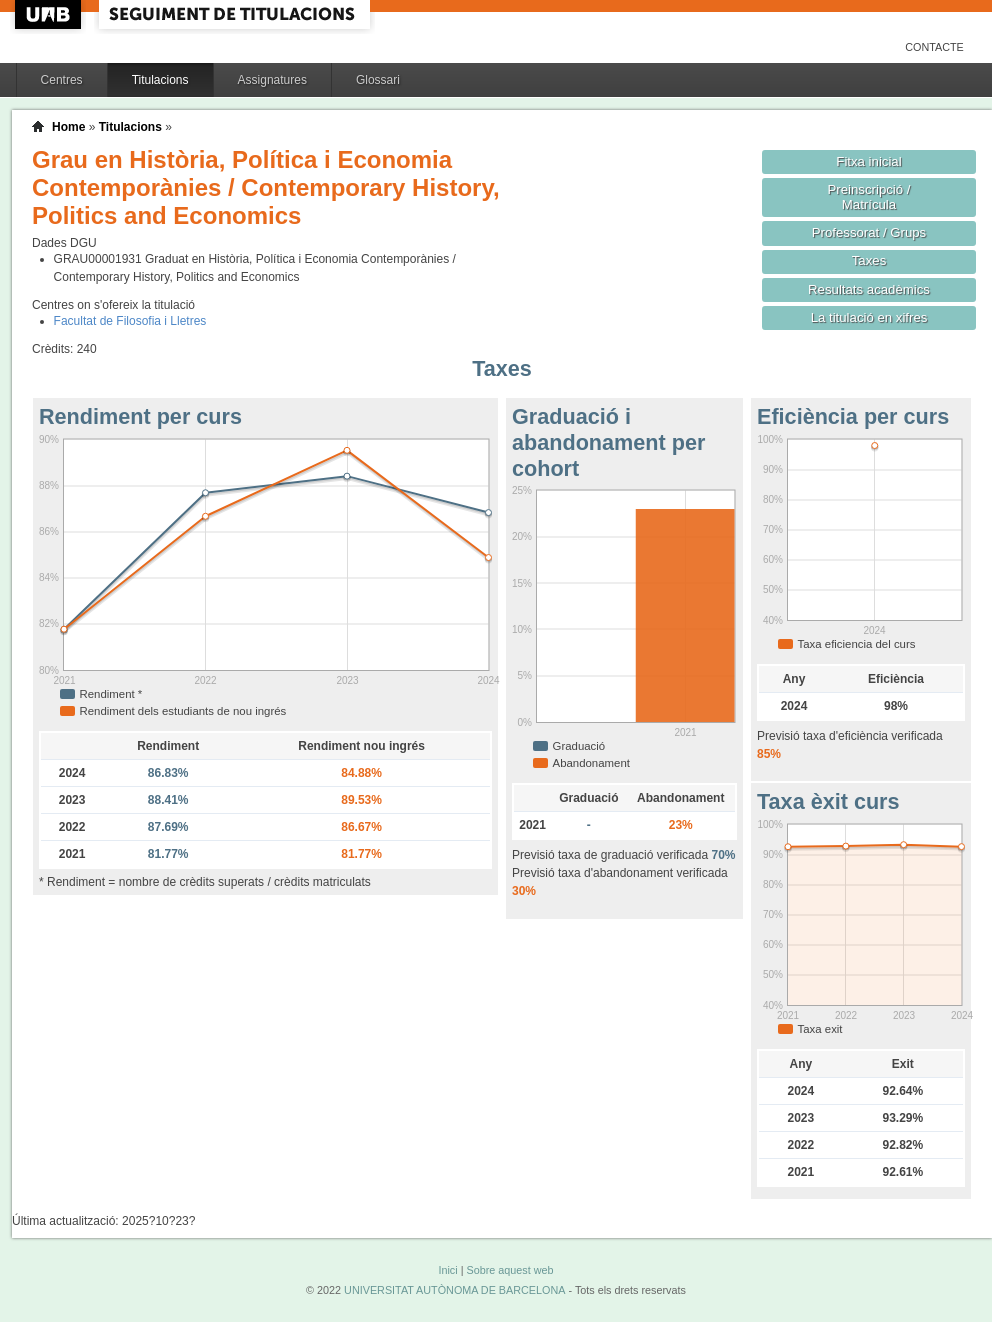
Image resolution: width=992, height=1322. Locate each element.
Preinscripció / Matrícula (869, 197)
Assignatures (272, 80)
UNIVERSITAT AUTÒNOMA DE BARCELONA (454, 1290)
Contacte (934, 47)
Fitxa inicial (868, 161)
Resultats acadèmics (869, 289)
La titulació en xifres (869, 317)
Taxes (869, 260)
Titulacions (160, 80)
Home (68, 127)
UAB (50, 14)
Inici (447, 1270)
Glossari (378, 80)
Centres (62, 80)
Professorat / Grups (869, 232)
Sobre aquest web (509, 1270)
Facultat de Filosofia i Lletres (130, 321)
